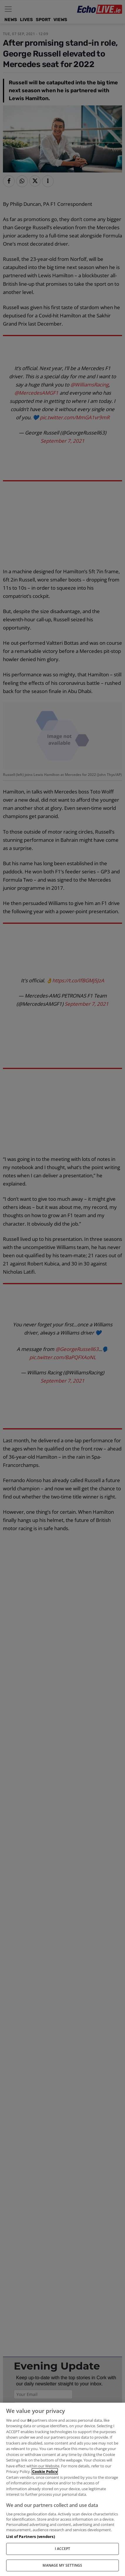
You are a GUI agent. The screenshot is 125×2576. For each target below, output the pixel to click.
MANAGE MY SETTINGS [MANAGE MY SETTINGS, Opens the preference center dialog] (62, 2565)
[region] (62, 2489)
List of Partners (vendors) (30, 2536)
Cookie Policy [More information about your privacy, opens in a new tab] (44, 2471)
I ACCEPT (62, 2548)
